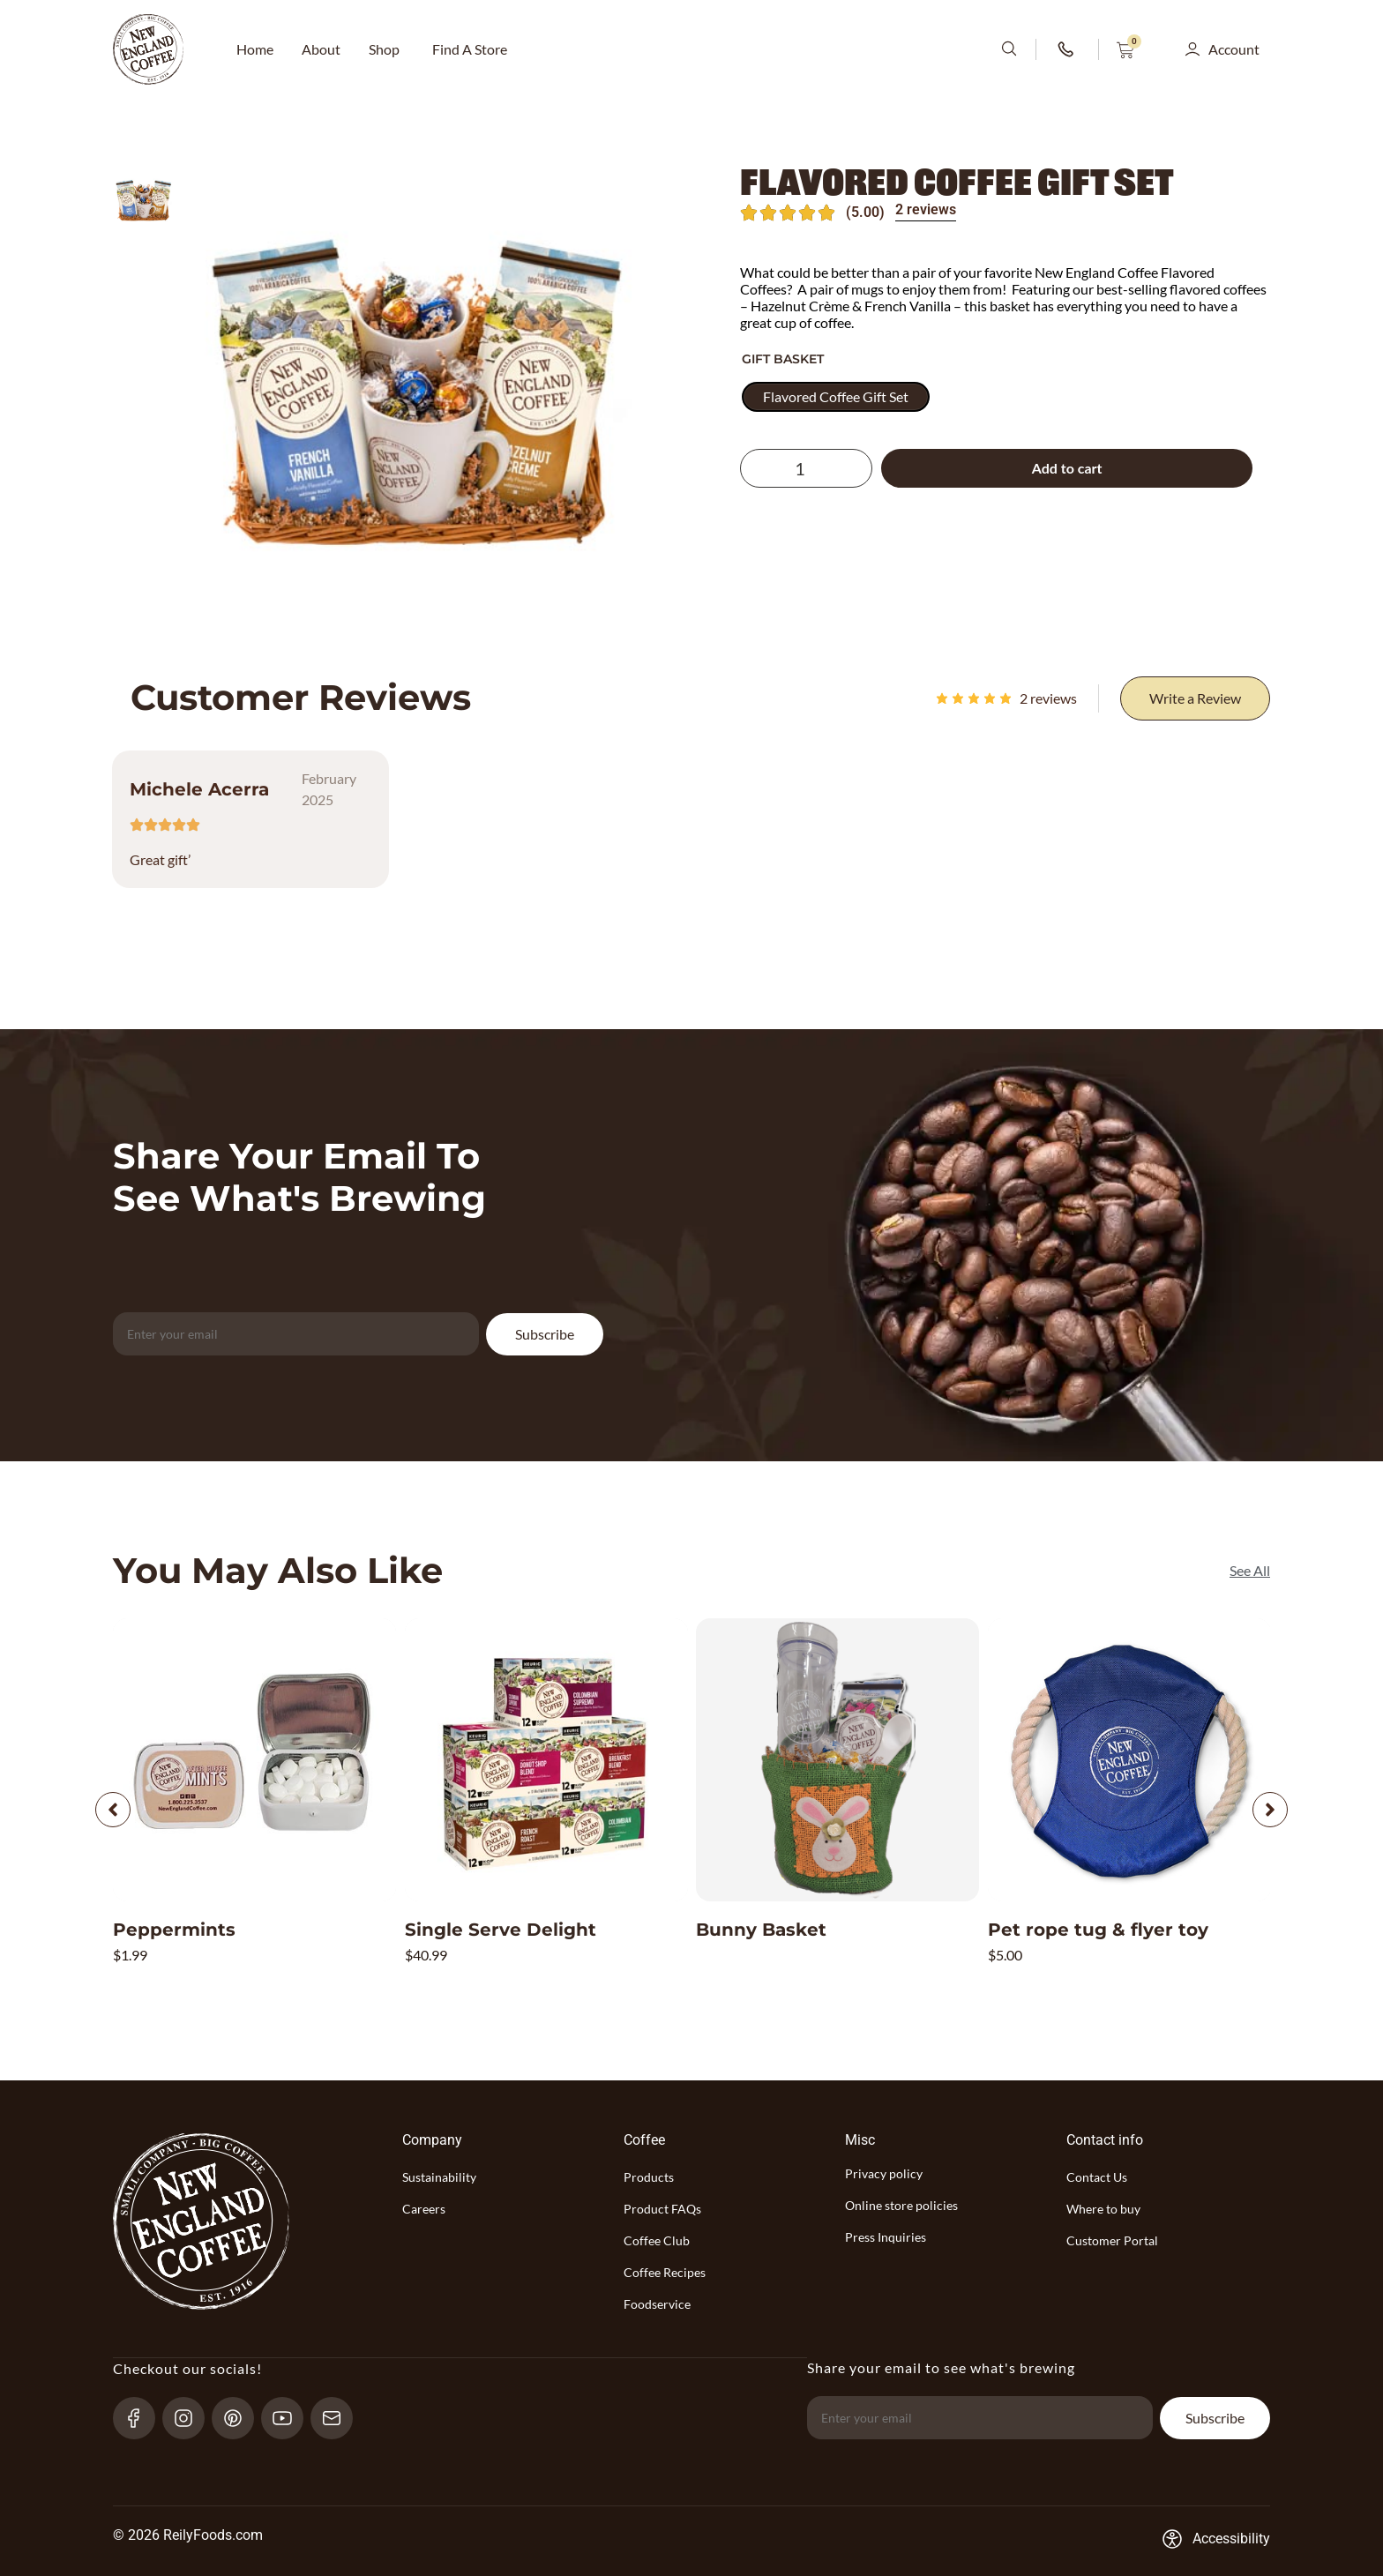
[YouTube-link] (289, 2417)
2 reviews (925, 209)
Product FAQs (662, 2208)
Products (649, 2176)
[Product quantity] (806, 468)
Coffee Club (657, 2240)
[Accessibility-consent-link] (1216, 2539)
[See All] (1250, 1570)
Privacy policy (884, 2173)
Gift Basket (783, 359)
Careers (423, 2208)
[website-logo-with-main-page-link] (148, 49)
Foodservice (657, 2303)
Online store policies (901, 2205)
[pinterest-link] (240, 2417)
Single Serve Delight (500, 1929)
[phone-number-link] (1067, 49)
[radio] (836, 397)
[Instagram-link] (191, 2417)
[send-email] (339, 2417)
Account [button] (1234, 49)
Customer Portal (1112, 2240)
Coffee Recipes (665, 2272)
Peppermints (174, 1929)
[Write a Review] (1195, 698)
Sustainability (439, 2176)
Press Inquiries (885, 2236)
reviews (1048, 698)
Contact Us (1096, 2176)
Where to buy (1103, 2208)
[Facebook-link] (141, 2417)
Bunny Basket (761, 1929)
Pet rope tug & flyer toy (1098, 1929)
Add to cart (1067, 467)
